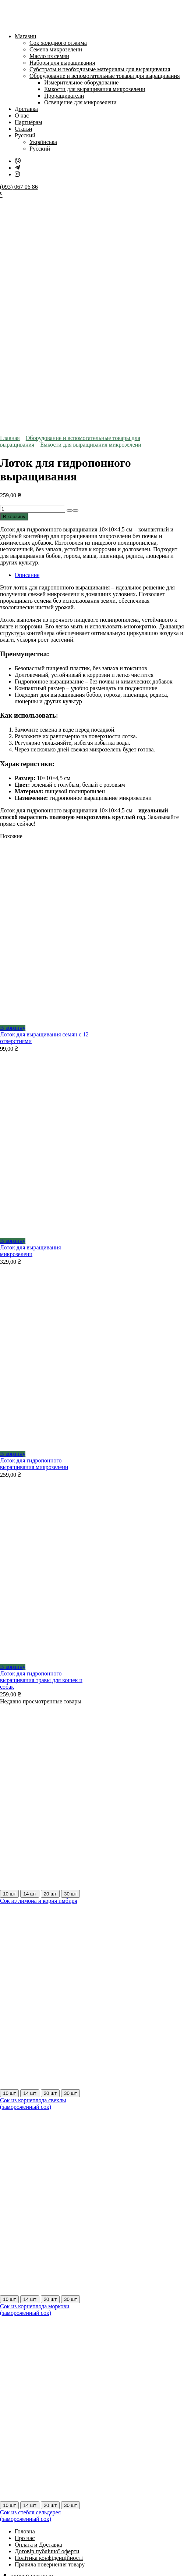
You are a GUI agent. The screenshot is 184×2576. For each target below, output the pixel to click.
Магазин (25, 36)
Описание (27, 345)
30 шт (70, 1664)
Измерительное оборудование (81, 82)
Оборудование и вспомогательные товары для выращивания (104, 76)
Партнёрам (28, 122)
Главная (10, 208)
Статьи (23, 129)
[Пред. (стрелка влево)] (3, 2438)
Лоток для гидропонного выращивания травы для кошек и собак (41, 1450)
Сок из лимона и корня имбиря (38, 1671)
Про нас (25, 2308)
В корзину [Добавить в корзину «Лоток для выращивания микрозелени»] (12, 1011)
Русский (25, 135)
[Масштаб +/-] (3, 2431)
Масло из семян (49, 56)
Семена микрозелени (55, 49)
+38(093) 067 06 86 (30, 2347)
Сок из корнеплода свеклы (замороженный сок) (33, 1873)
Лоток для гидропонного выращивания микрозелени (34, 1233)
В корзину (14, 286)
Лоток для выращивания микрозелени (30, 1020)
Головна (25, 2301)
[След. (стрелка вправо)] (10, 2438)
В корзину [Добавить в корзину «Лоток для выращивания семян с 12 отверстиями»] (12, 798)
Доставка (26, 109)
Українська (43, 142)
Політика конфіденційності (49, 2328)
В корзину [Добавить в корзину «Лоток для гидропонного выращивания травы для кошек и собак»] (12, 1437)
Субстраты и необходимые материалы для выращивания (99, 69)
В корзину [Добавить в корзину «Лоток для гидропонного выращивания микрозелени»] (12, 1224)
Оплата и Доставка (38, 2315)
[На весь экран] (10, 2431)
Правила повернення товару (50, 2334)
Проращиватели (64, 96)
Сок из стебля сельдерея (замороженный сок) (30, 2285)
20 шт (50, 1664)
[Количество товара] (32, 279)
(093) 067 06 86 (19, 187)
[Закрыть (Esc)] (25, 2431)
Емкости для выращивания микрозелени (94, 89)
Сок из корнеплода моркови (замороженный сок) (34, 2079)
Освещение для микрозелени (80, 102)
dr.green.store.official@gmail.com (47, 2359)
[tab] (99, 345)
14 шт (29, 1664)
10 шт (9, 1664)
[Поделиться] (18, 2431)
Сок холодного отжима (58, 43)
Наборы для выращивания (62, 62)
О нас (22, 115)
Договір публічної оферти (47, 2321)
